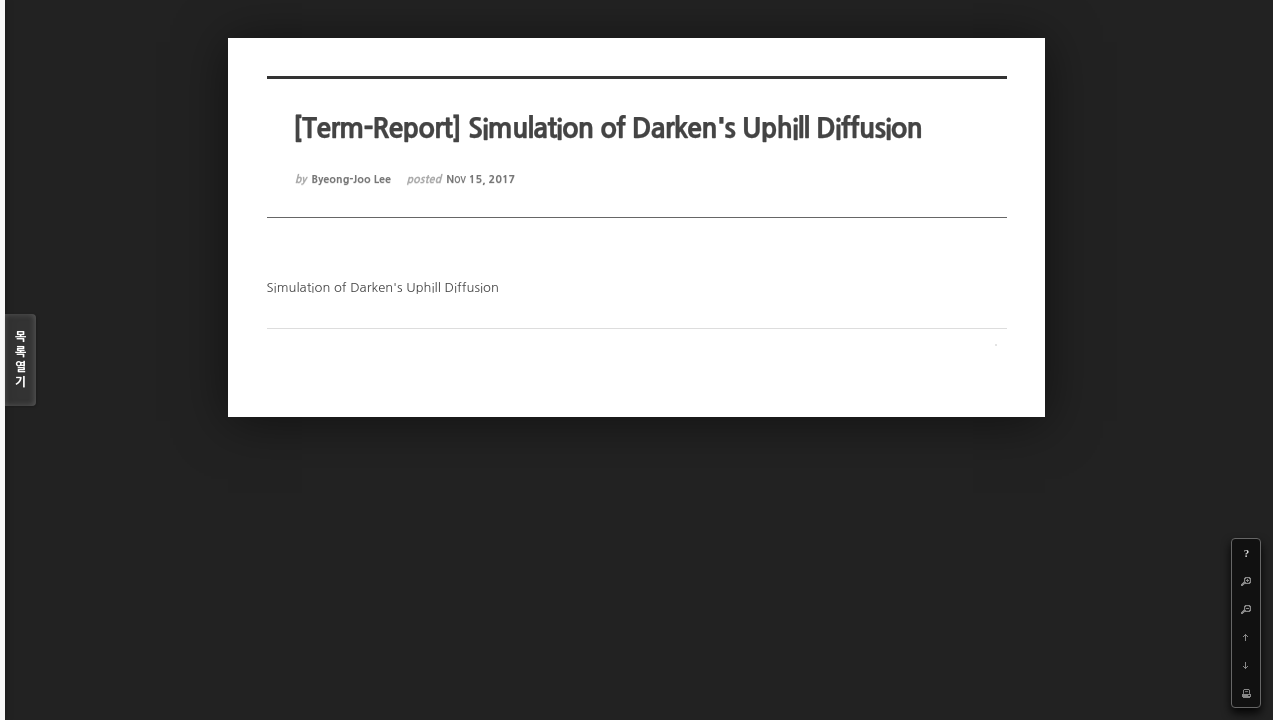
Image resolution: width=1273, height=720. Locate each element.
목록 (20, 360)
